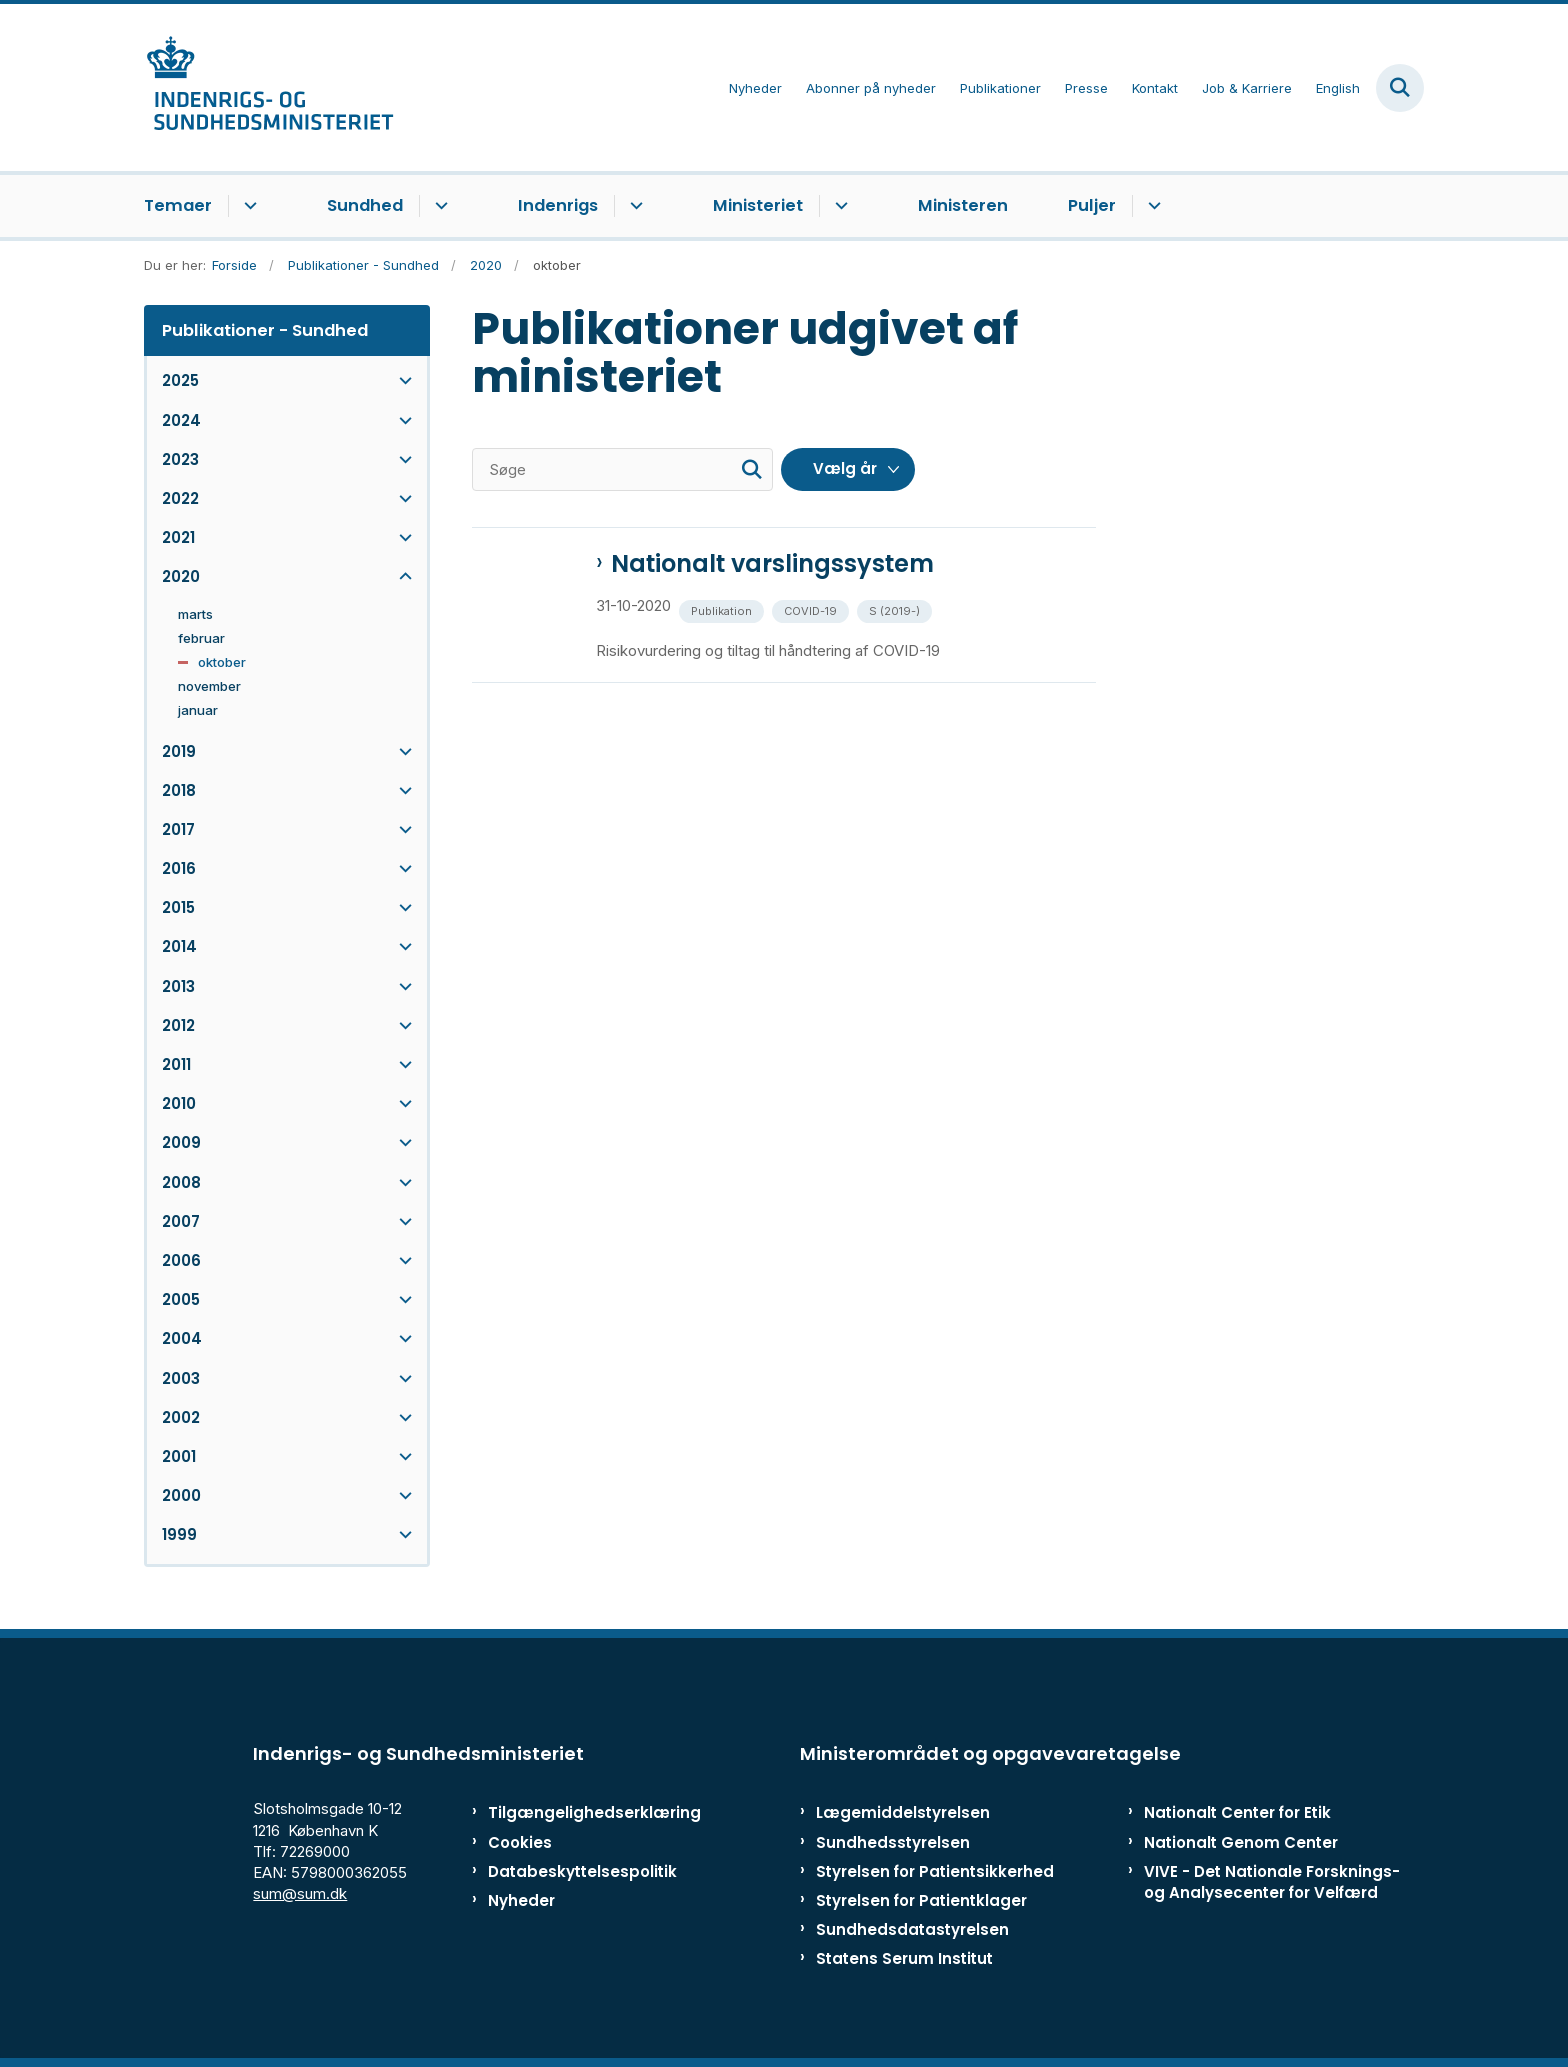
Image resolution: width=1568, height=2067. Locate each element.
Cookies (520, 1842)
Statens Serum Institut (904, 1958)
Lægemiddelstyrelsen (903, 1812)
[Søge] (622, 469)
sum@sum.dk (300, 1893)
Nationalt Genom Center (1241, 1842)
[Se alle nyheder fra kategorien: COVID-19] (812, 609)
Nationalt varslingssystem (772, 564)
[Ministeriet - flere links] (838, 206)
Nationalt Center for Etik (1237, 1812)
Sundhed (365, 205)
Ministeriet (758, 205)
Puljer (1092, 205)
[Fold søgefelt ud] (1400, 88)
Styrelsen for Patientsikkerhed (935, 1871)
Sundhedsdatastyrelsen (912, 1929)
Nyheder (521, 1900)
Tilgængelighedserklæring (573, 1812)
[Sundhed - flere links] (438, 206)
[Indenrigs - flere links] (633, 206)
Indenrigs (558, 205)
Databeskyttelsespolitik (573, 1871)
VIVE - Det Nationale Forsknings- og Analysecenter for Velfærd (1272, 1882)
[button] (400, 380)
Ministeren (963, 205)
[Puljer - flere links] (1151, 206)
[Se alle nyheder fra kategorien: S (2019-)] (896, 609)
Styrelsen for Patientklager (921, 1900)
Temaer (178, 205)
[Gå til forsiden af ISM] (269, 87)
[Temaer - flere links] (247, 206)
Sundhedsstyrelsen (893, 1842)
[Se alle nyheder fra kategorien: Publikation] (723, 609)
